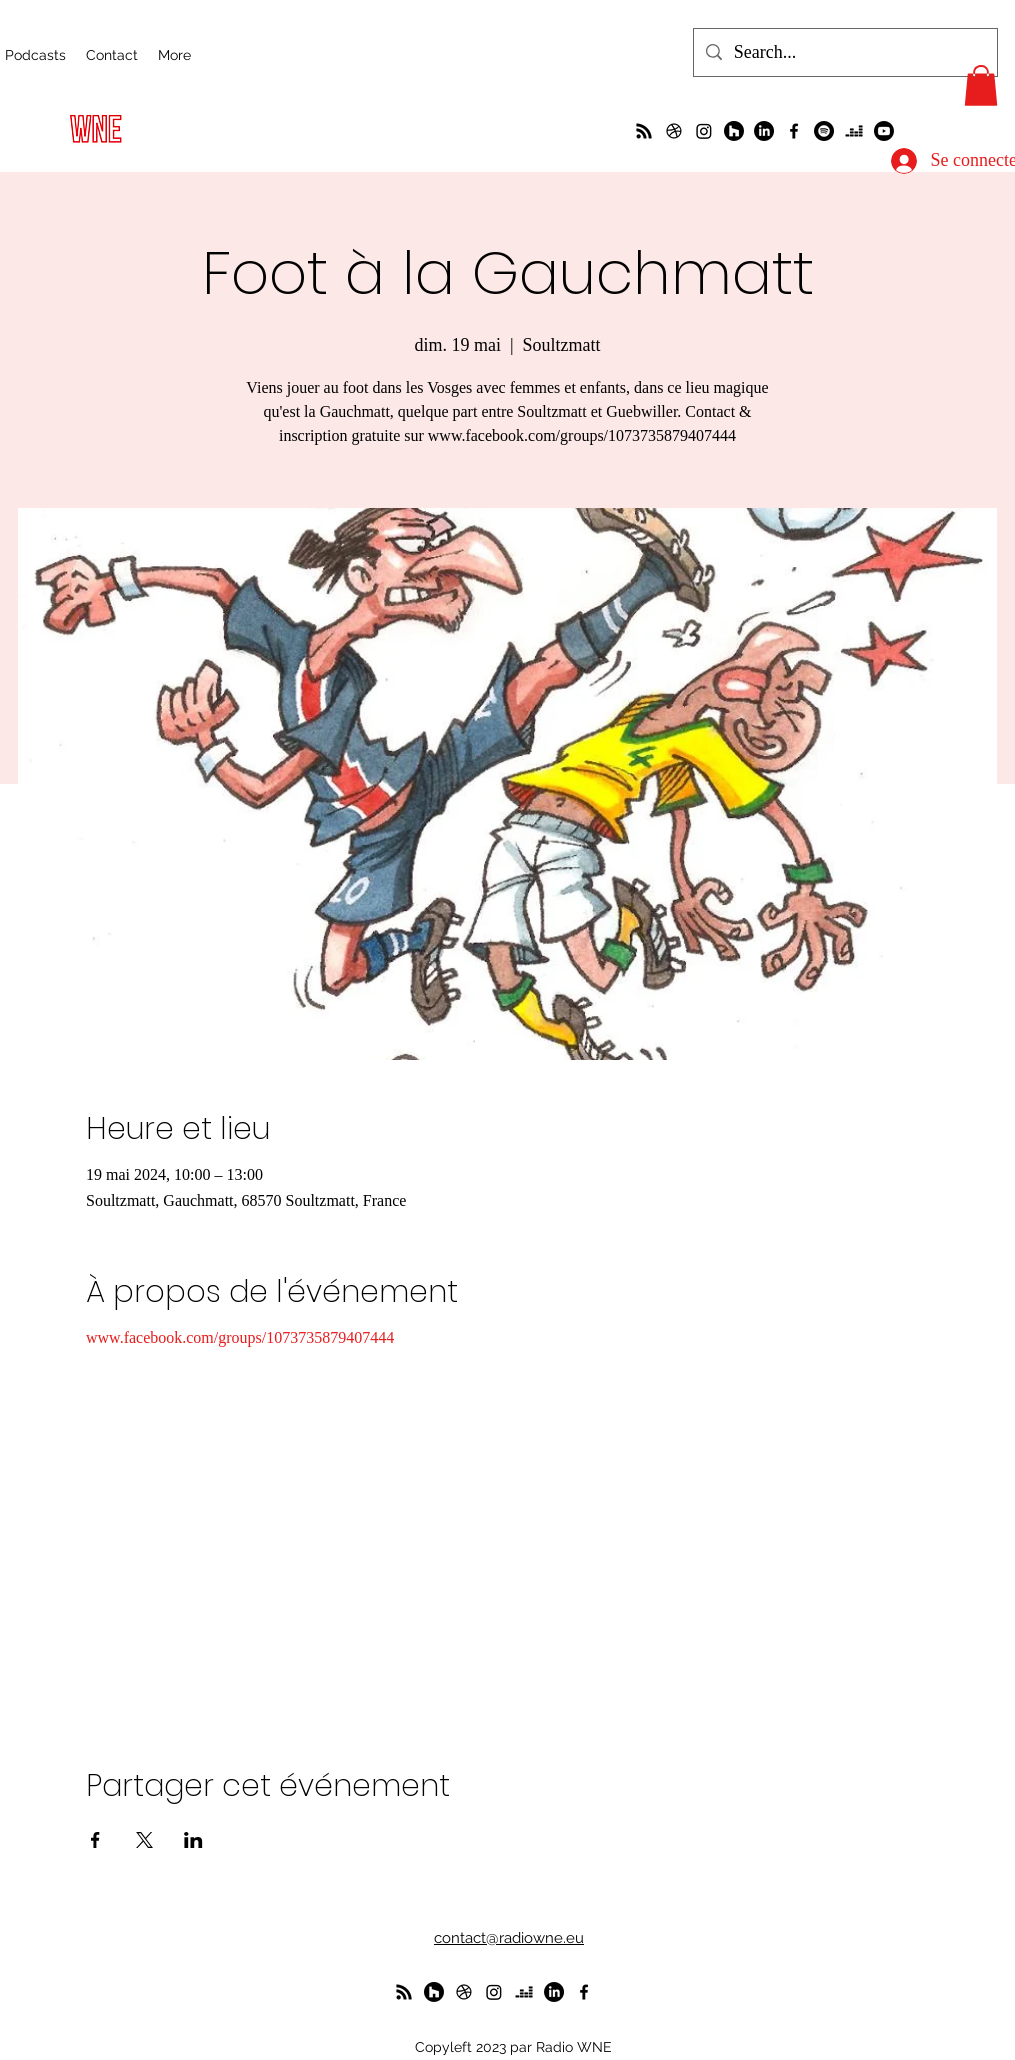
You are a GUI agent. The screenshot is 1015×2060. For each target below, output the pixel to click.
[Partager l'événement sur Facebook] (95, 1840)
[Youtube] (884, 131)
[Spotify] (824, 131)
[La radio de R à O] (644, 131)
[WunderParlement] (734, 131)
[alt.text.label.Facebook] (794, 131)
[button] (981, 85)
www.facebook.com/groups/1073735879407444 (240, 1337)
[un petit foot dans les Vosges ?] (674, 131)
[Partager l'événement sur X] (144, 1840)
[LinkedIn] (764, 131)
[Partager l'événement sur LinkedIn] (193, 1840)
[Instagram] (704, 131)
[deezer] (854, 131)
